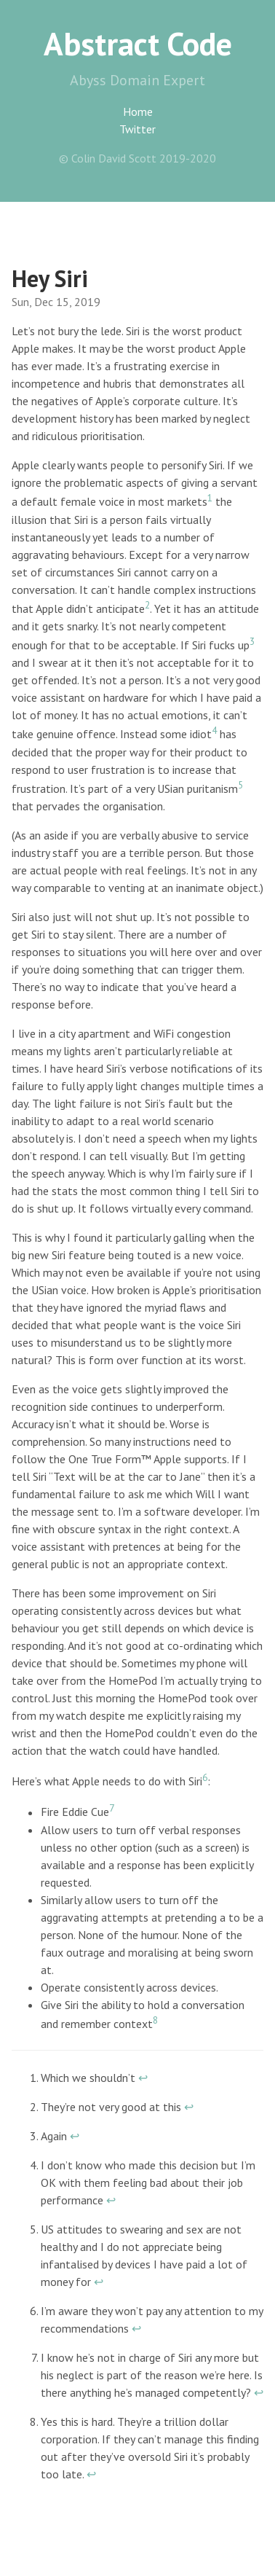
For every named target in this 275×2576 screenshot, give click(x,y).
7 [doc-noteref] (111, 1807)
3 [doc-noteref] (252, 641)
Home (138, 111)
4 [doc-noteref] (214, 730)
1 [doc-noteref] (209, 497)
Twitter (137, 129)
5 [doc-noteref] (240, 784)
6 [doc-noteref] (204, 1777)
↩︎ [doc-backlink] (143, 2077)
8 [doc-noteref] (155, 2020)
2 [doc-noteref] (147, 604)
